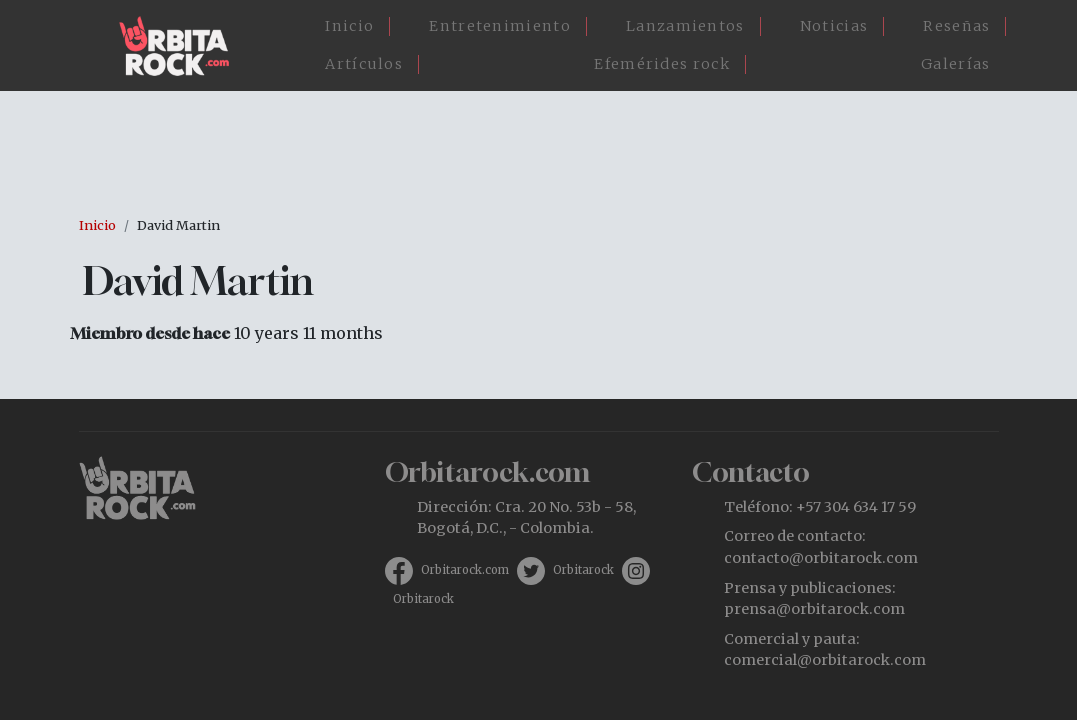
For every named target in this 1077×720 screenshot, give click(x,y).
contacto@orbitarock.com (821, 558)
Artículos (364, 64)
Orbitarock (583, 570)
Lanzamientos (685, 26)
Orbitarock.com (465, 570)
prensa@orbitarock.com (814, 609)
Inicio (349, 26)
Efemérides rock (662, 64)
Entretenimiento (500, 26)
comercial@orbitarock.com (825, 660)
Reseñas (956, 26)
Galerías (955, 64)
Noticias (834, 26)
